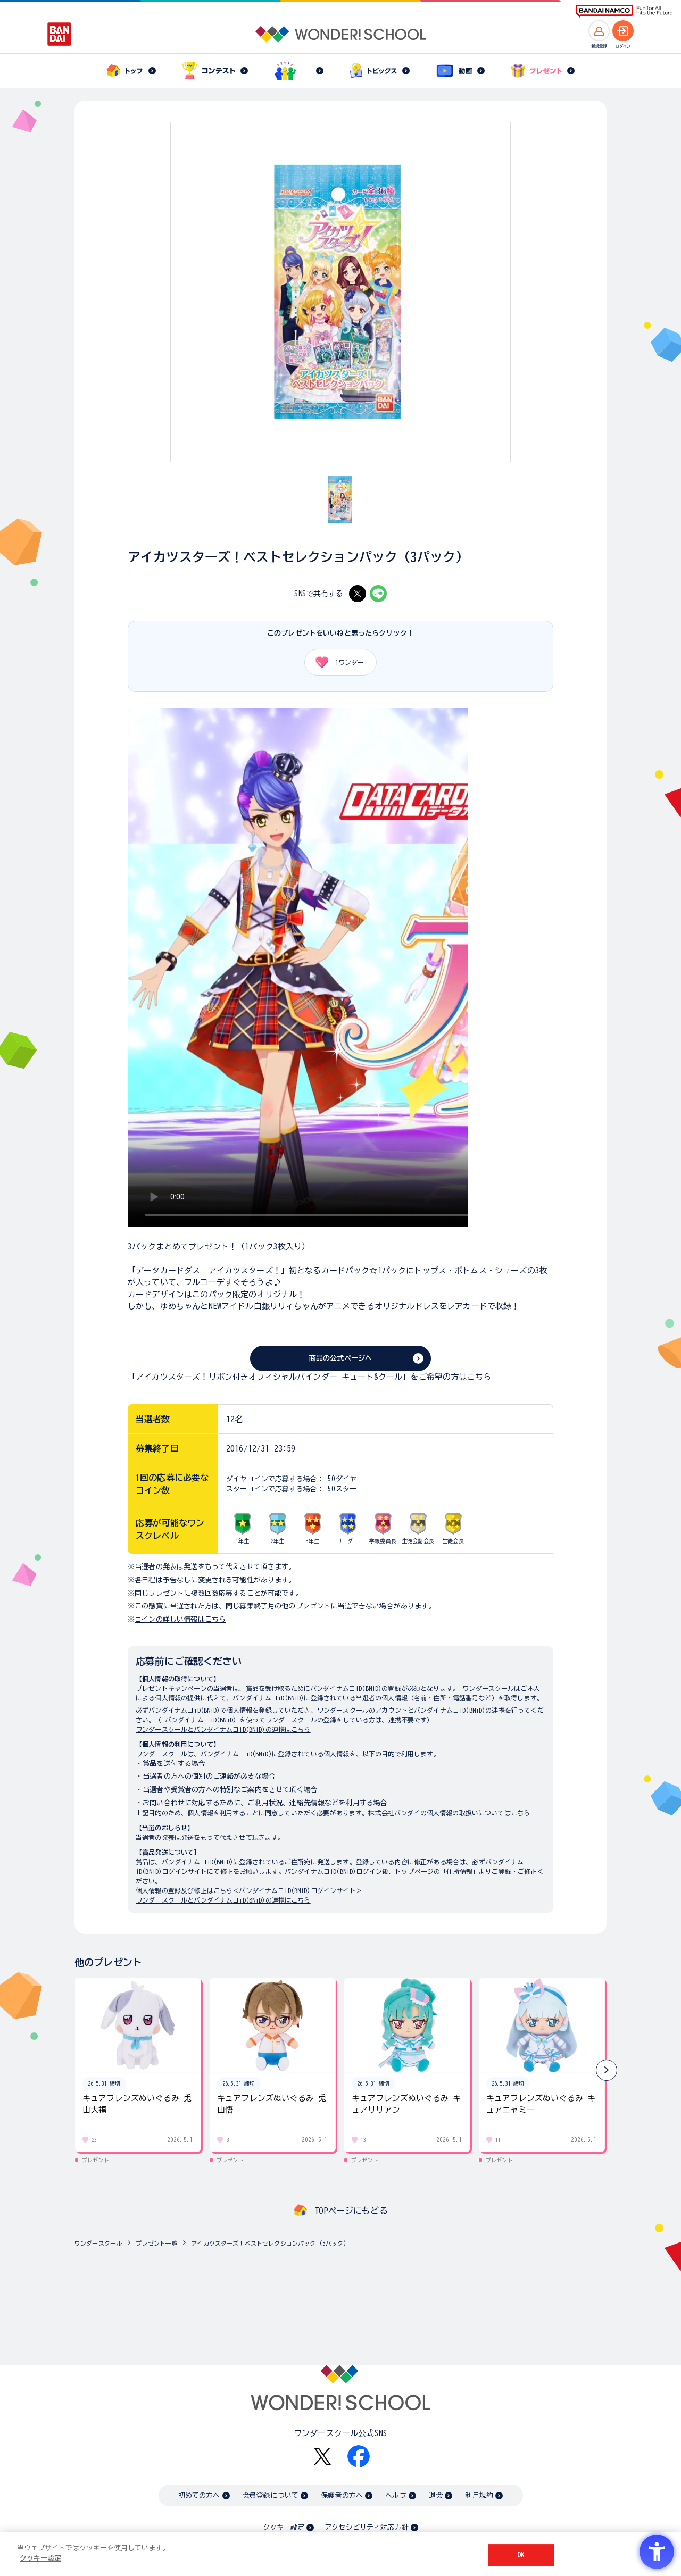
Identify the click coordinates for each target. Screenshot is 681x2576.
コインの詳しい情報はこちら (180, 1619)
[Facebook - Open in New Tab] (358, 2456)
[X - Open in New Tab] (357, 593)
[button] (606, 2070)
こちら (520, 1813)
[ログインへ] (623, 30)
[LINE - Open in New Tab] (378, 593)
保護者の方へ (342, 2495)
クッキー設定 (283, 2527)
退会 (436, 2495)
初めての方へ (199, 2495)
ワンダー (336, 662)
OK (521, 2555)
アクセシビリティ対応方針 (367, 2527)
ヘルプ (395, 2495)
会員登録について (270, 2495)
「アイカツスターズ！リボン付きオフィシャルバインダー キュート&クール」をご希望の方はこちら (309, 1377)
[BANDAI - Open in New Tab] (59, 34)
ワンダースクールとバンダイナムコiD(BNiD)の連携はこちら (223, 1729)
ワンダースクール (98, 2243)
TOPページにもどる (351, 2210)
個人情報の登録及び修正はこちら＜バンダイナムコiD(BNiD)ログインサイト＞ (249, 1890)
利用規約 (479, 2495)
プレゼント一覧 (156, 2243)
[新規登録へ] (599, 30)
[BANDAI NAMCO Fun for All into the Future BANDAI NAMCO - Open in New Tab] (624, 11)
